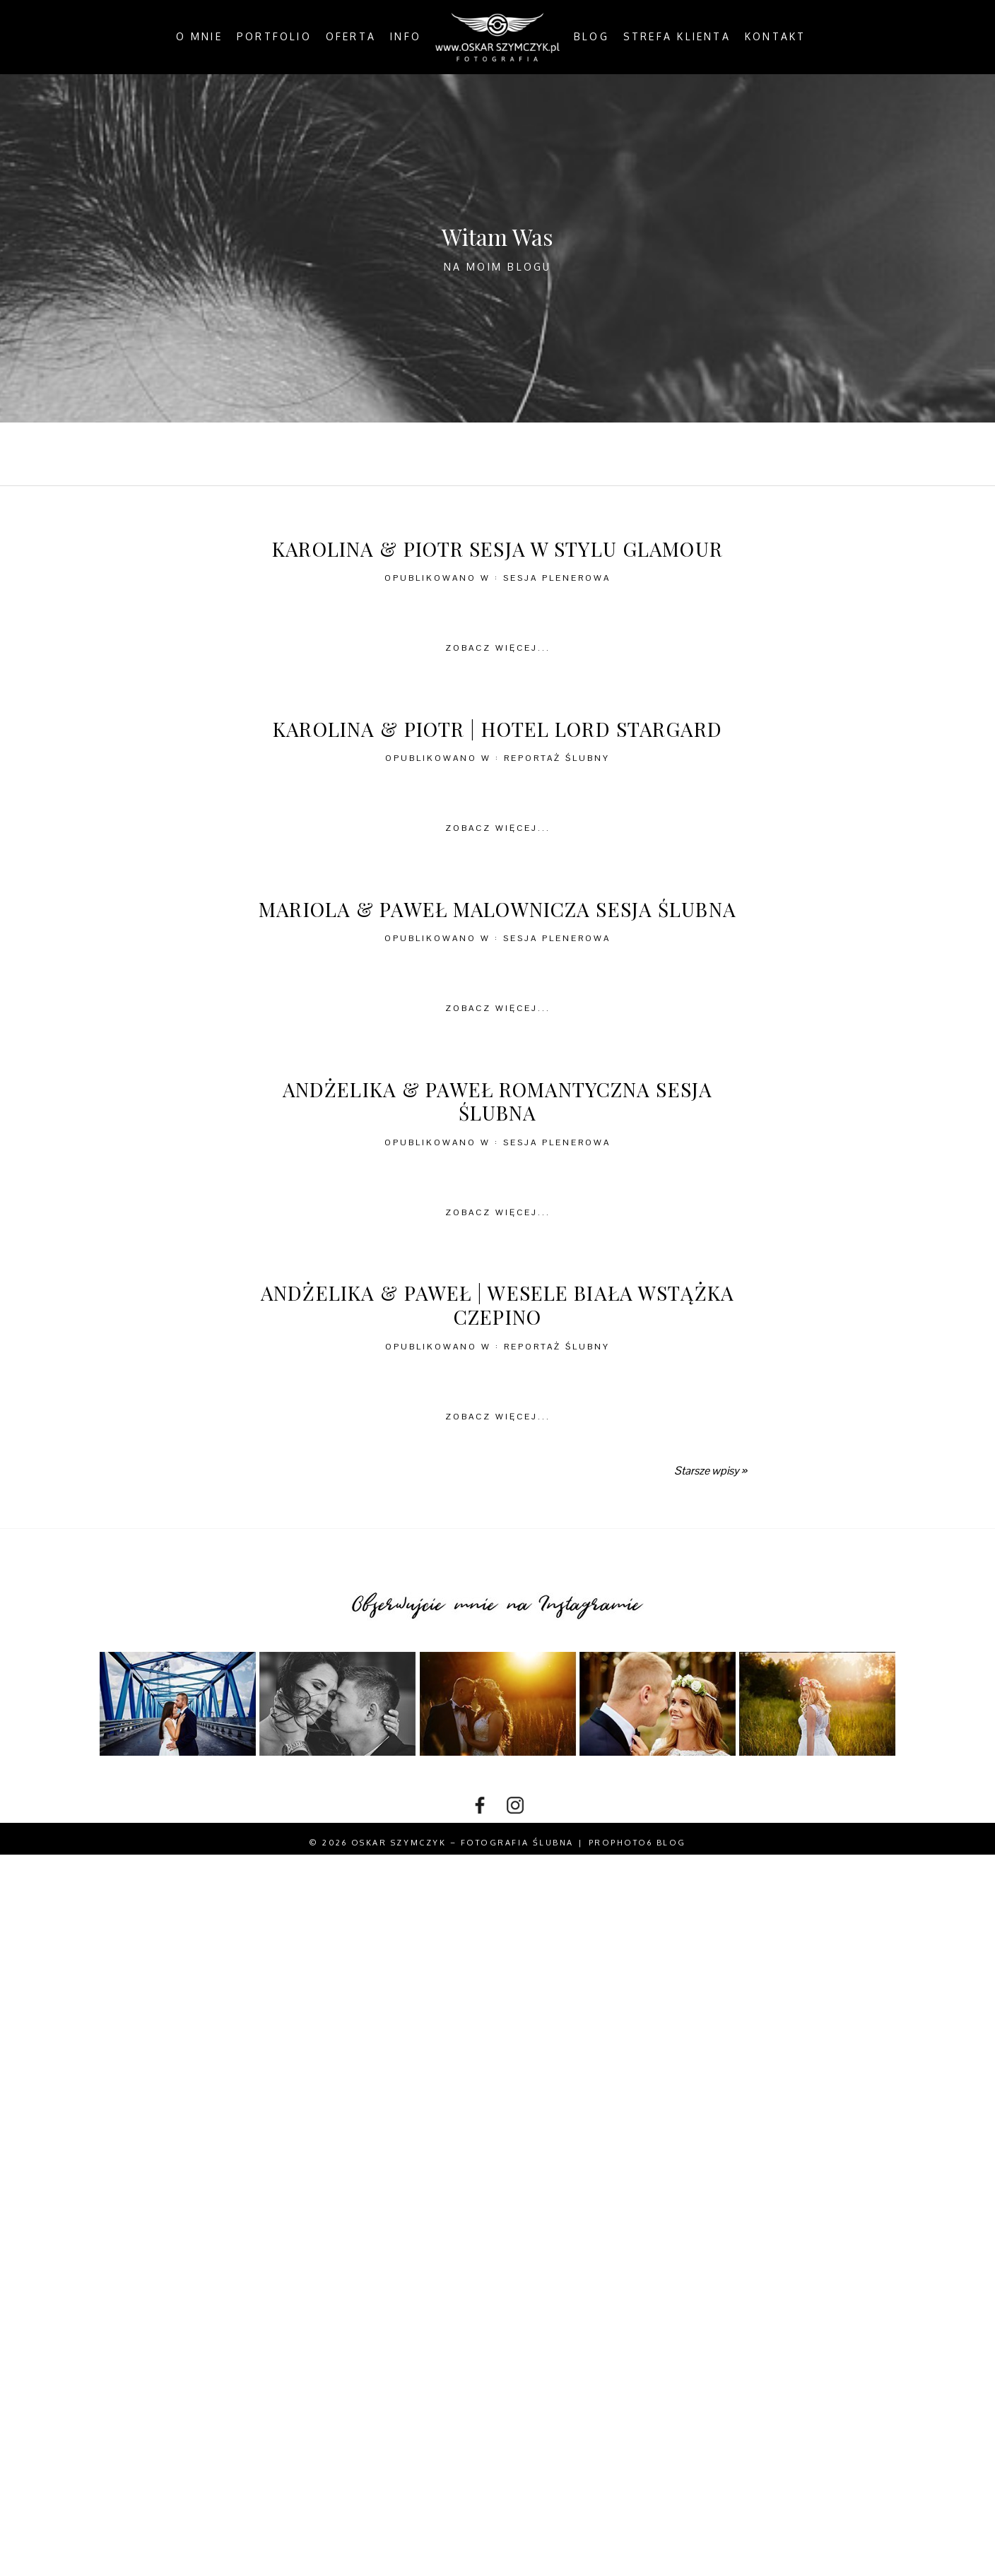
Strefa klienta (677, 36)
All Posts (331, 453)
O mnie (199, 36)
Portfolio (274, 36)
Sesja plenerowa (557, 578)
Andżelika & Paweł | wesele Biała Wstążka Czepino (497, 1304)
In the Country (643, 453)
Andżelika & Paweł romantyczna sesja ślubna (497, 1101)
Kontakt (775, 36)
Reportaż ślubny (557, 758)
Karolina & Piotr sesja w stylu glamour (497, 549)
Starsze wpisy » (710, 1470)
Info (405, 36)
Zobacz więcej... (498, 648)
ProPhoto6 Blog (637, 1843)
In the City (533, 453)
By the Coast (431, 453)
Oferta (351, 36)
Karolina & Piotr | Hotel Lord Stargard (497, 729)
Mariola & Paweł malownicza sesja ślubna (497, 909)
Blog (591, 36)
